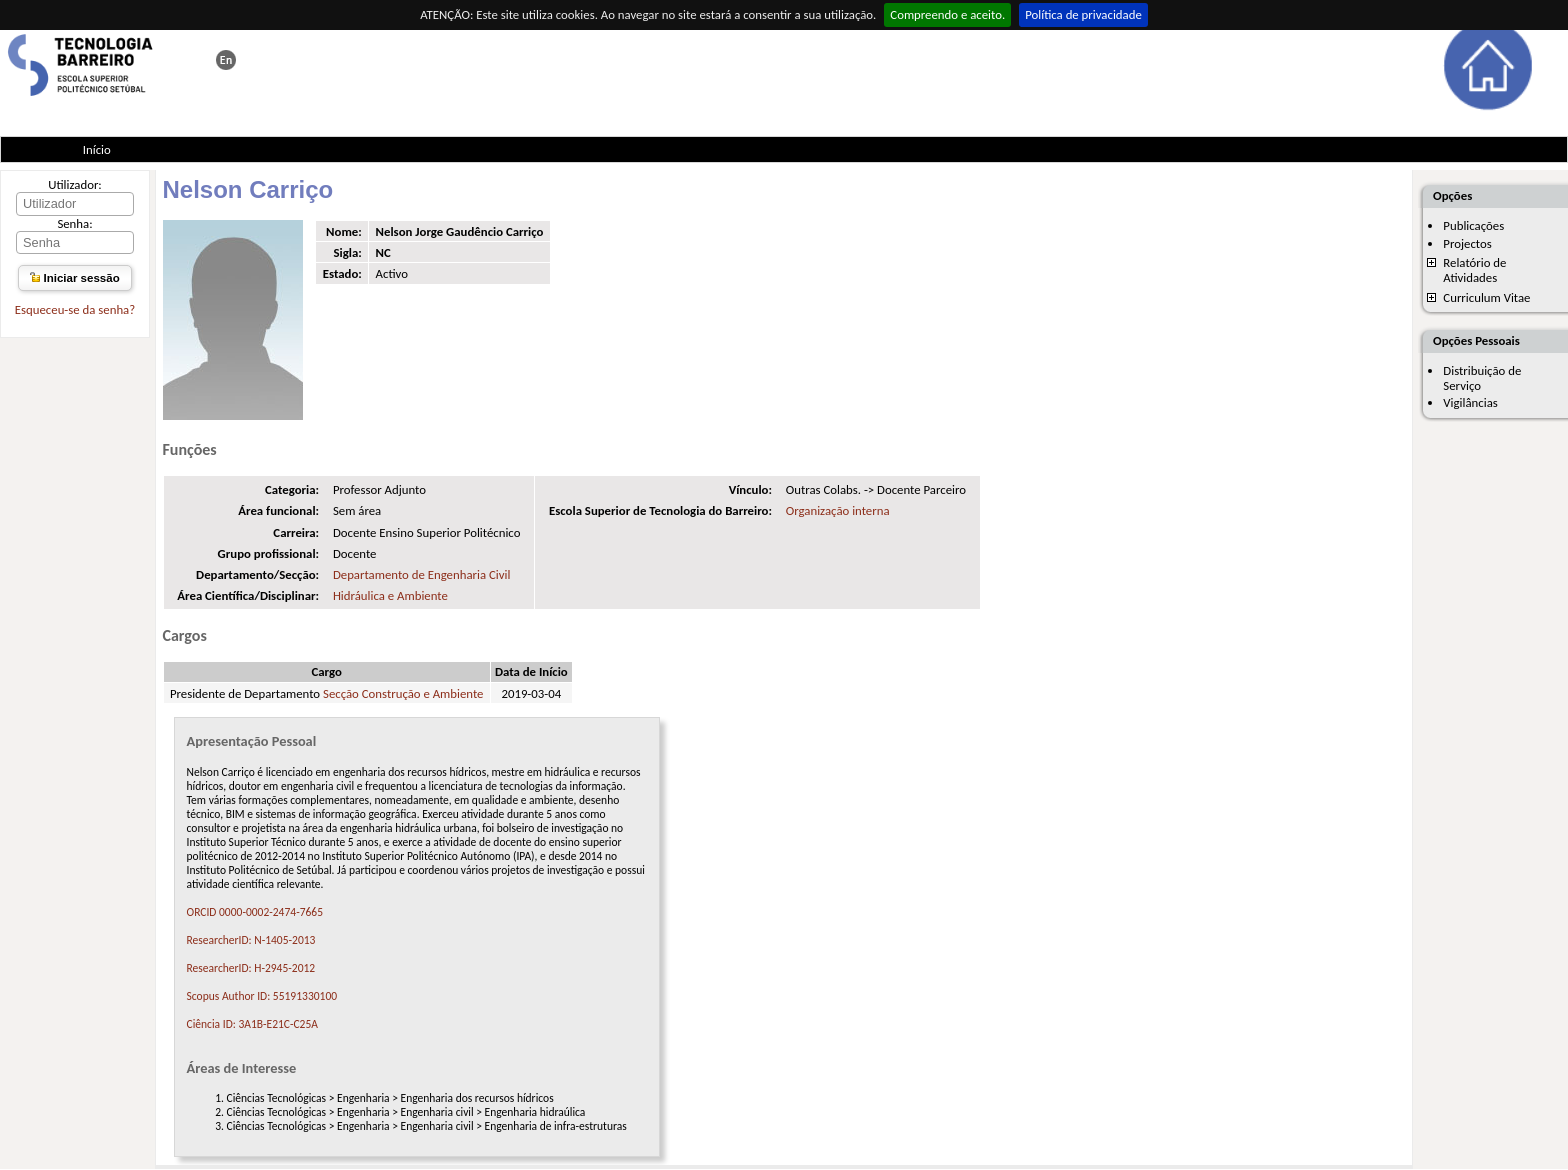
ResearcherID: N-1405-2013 (251, 940)
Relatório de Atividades (1474, 270)
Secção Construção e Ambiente (403, 693)
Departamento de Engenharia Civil (421, 574)
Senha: (74, 223)
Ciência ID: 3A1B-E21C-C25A (252, 1024)
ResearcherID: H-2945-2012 (251, 968)
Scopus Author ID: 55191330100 (262, 996)
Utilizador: (75, 184)
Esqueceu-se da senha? (75, 309)
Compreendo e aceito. (947, 14)
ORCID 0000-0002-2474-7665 (255, 912)
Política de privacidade (1083, 14)
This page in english (226, 60)
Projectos (1467, 243)
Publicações (1473, 225)
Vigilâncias (1470, 402)
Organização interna (838, 510)
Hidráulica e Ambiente (390, 595)
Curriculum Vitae (1486, 297)
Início (97, 149)
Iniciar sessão (74, 278)
